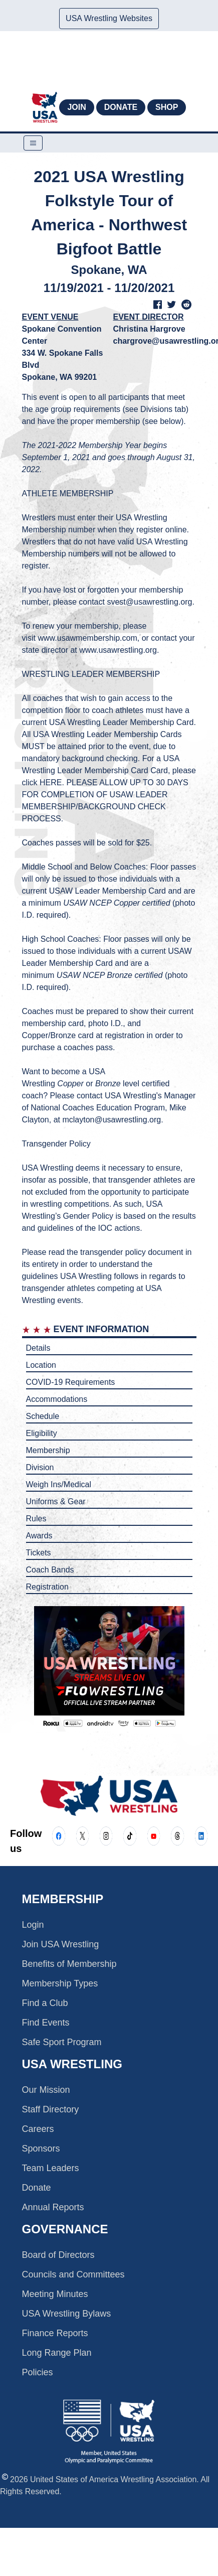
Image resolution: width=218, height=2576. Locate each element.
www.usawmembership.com (87, 638)
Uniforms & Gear (56, 1501)
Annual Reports (53, 2207)
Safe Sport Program (62, 2042)
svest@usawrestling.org (149, 602)
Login (33, 1925)
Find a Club (45, 2003)
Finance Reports (55, 2333)
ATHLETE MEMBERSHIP (68, 493)
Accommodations (57, 1399)
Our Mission (46, 2090)
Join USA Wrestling (60, 1944)
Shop (166, 107)
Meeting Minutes (55, 2294)
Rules (36, 1518)
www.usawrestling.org (118, 650)
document (165, 1252)
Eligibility (41, 1433)
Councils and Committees (73, 2274)
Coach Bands (50, 1569)
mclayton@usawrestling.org (111, 1119)
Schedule (43, 1416)
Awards (39, 1535)
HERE (51, 782)
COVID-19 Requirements (70, 1382)
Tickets (38, 1552)
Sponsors (41, 2148)
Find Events (46, 2023)
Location (41, 1365)
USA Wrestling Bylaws (66, 2314)
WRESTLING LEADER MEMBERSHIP (91, 674)
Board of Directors (58, 2255)
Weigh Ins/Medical (58, 1484)
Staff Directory (50, 2109)
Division (40, 1467)
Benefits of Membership (69, 1964)
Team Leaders (50, 2168)
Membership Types (60, 1983)
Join (76, 107)
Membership (48, 1450)
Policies (37, 2372)
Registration (47, 1587)
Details (38, 1348)
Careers (38, 2129)
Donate (120, 107)
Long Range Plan (57, 2353)
